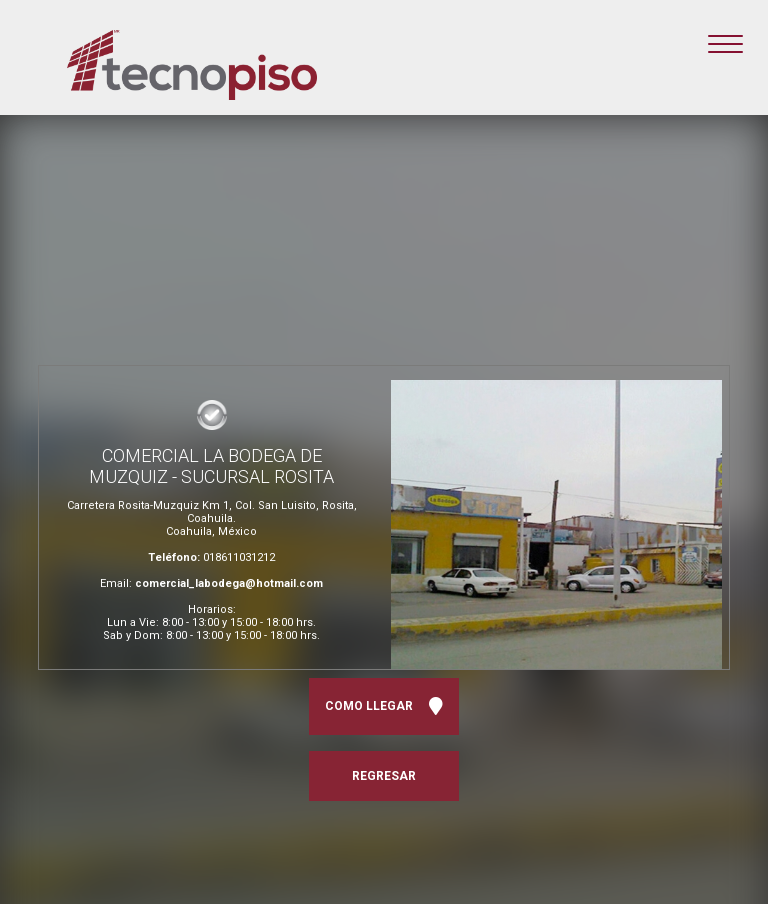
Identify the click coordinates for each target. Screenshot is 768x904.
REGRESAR (384, 776)
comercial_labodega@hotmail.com (229, 583)
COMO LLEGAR (384, 706)
